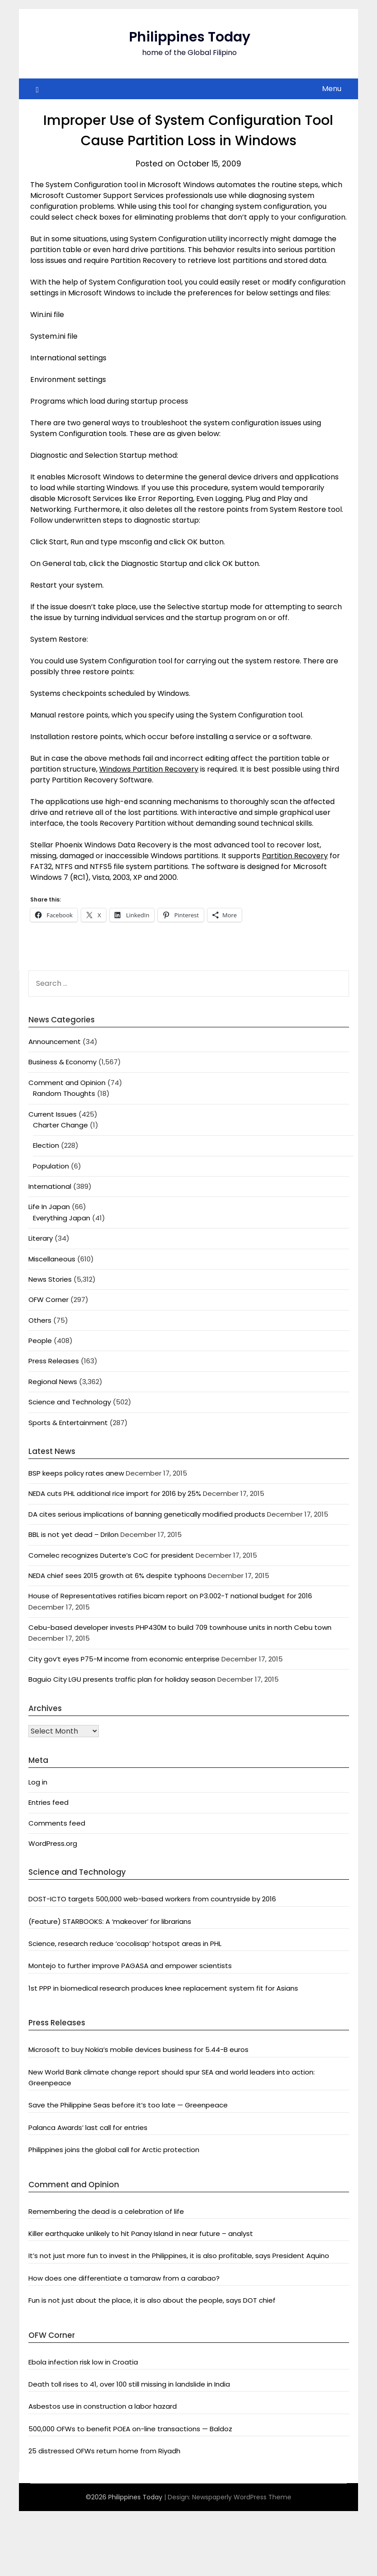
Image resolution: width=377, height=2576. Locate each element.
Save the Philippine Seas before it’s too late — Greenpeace (128, 2105)
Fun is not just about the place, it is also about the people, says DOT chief (152, 2300)
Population (51, 1166)
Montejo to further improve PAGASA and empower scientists (130, 1965)
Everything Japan (61, 1218)
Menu (331, 88)
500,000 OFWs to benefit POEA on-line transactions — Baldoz (130, 2428)
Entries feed (48, 1802)
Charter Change (60, 1125)
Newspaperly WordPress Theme (241, 2497)
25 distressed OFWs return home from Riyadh (104, 2451)
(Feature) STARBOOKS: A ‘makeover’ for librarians (109, 1921)
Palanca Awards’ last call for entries (87, 2127)
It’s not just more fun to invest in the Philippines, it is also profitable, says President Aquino (178, 2255)
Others (39, 1320)
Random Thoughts (64, 1093)
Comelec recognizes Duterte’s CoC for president (111, 1555)
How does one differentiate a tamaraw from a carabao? (124, 2278)
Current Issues (52, 1114)
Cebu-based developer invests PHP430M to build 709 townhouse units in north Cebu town (179, 1627)
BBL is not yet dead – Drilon (73, 1534)
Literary (40, 1238)
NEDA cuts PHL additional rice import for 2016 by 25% (114, 1493)
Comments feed (56, 1823)
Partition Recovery (295, 856)
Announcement (54, 1041)
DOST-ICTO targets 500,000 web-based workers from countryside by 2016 (152, 1899)
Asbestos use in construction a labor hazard (102, 2406)
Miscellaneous (51, 1259)
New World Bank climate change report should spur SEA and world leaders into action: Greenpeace (171, 2077)
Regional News (52, 1381)
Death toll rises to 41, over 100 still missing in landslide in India (129, 2384)
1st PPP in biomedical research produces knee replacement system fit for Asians (163, 1988)
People (40, 1340)
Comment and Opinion (67, 1082)
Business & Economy (62, 1062)
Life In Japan (49, 1206)
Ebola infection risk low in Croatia (83, 2362)
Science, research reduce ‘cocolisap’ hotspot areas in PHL (124, 1943)
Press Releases (53, 1361)
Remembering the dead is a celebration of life (106, 2211)
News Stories (50, 1279)
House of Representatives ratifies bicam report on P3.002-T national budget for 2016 (170, 1596)
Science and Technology (69, 1402)
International (49, 1186)
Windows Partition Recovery (148, 769)
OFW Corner (48, 1299)
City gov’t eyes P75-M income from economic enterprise (124, 1659)
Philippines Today (189, 37)
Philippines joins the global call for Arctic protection (113, 2149)
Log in (37, 1782)
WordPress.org (52, 1843)
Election (46, 1145)
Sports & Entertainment (68, 1422)
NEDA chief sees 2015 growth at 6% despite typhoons (117, 1575)
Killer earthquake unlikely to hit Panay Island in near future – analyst (140, 2233)
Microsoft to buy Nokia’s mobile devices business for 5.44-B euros (138, 2049)
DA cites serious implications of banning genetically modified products (146, 1514)
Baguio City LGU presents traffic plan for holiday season (122, 1679)
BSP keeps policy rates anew (76, 1473)
